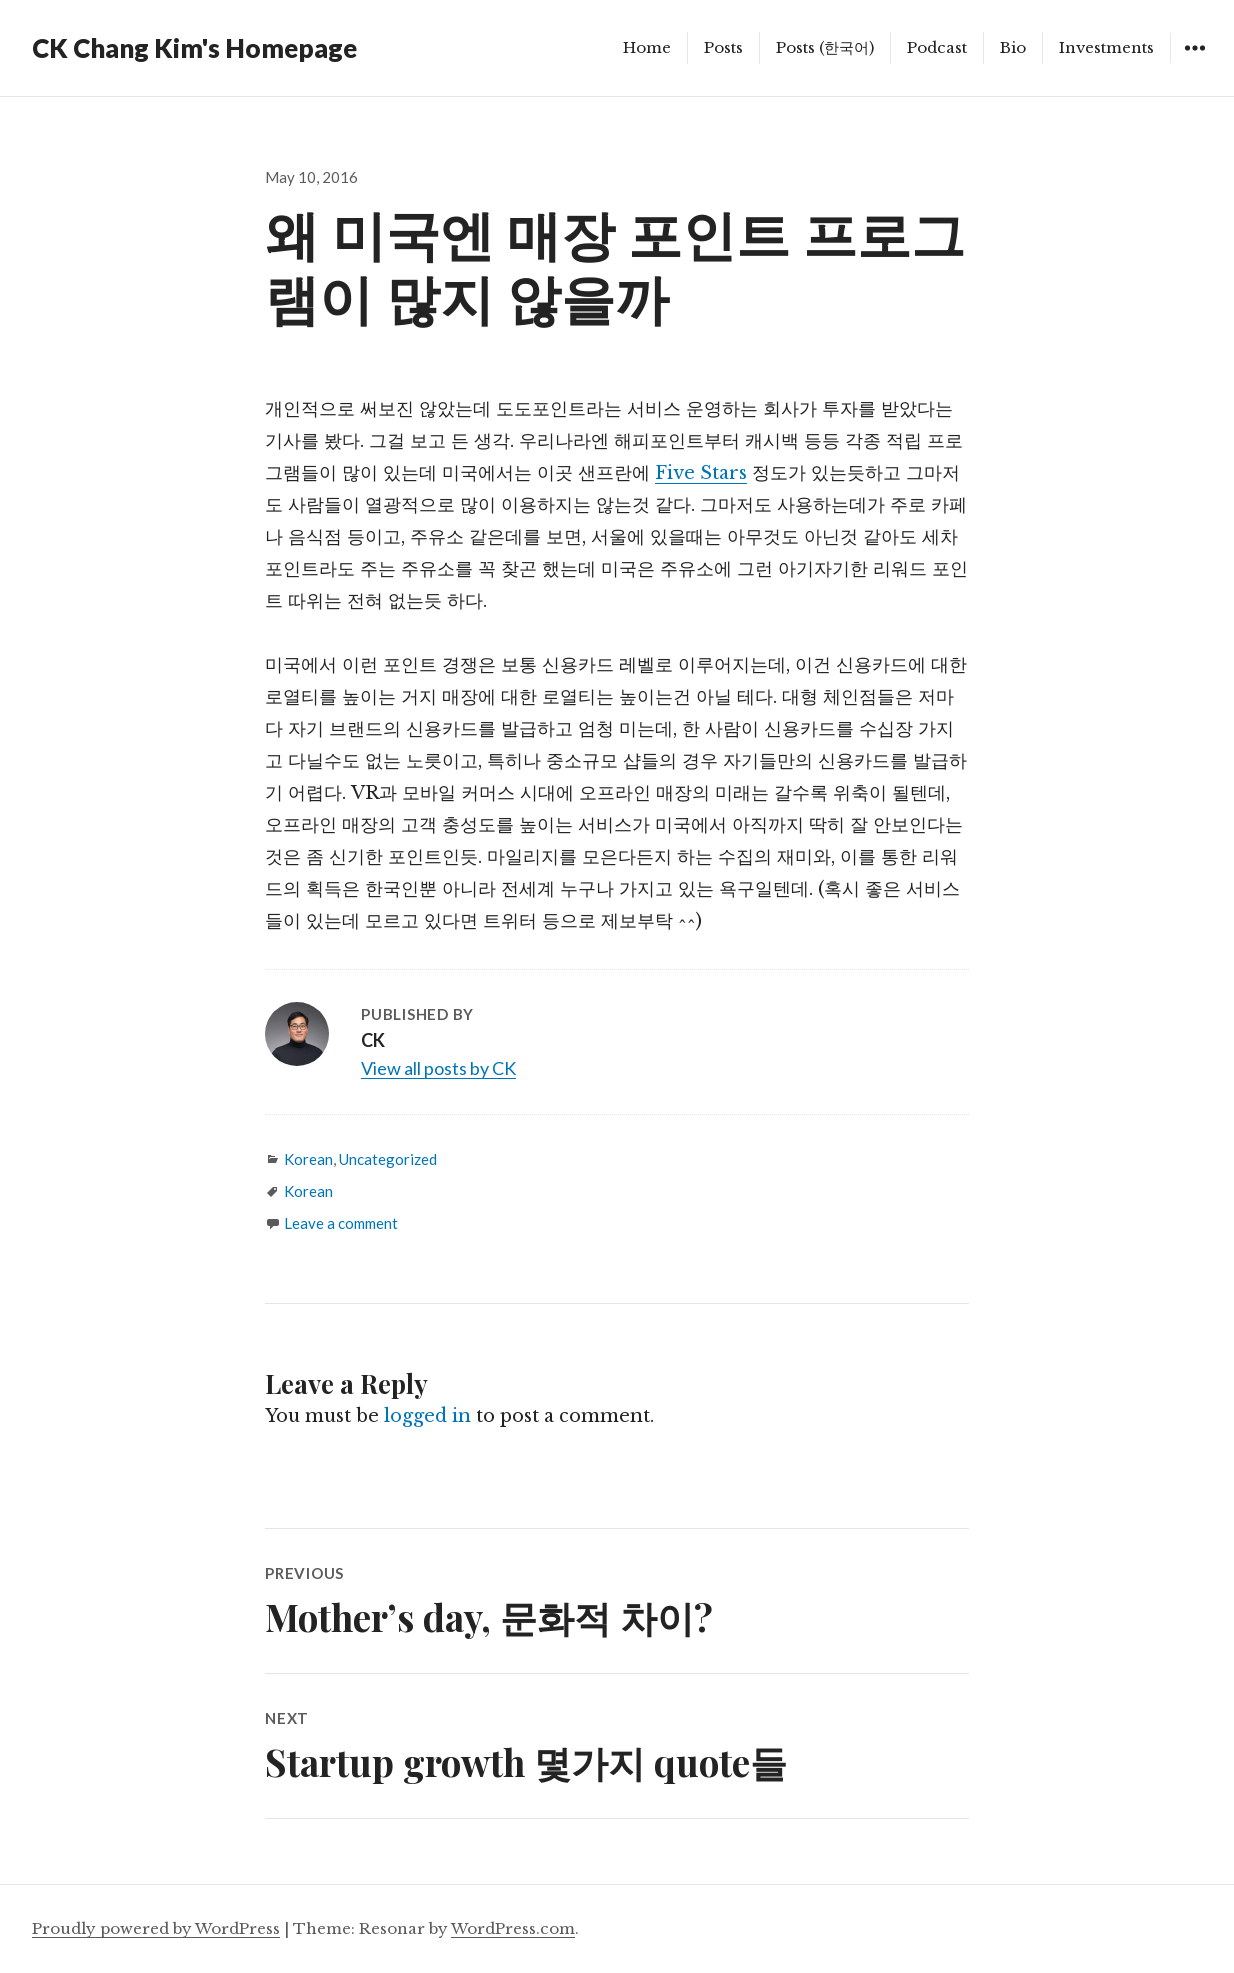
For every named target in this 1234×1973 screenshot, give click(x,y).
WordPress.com (513, 1928)
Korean (308, 1159)
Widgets (1194, 62)
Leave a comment (341, 1223)
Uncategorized (388, 1159)
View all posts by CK (438, 1068)
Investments (1106, 47)
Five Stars (701, 473)
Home (647, 47)
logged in (427, 1416)
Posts (723, 47)
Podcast (937, 47)
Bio (1013, 47)
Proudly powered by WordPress (156, 1928)
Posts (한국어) (825, 47)
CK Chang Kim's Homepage (194, 48)
